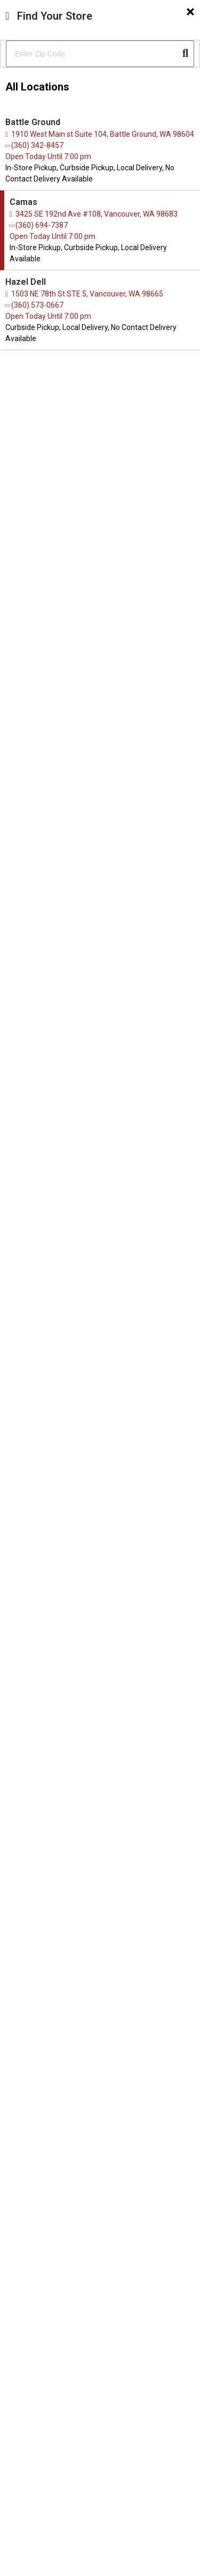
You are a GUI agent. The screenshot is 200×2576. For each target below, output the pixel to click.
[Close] (190, 12)
